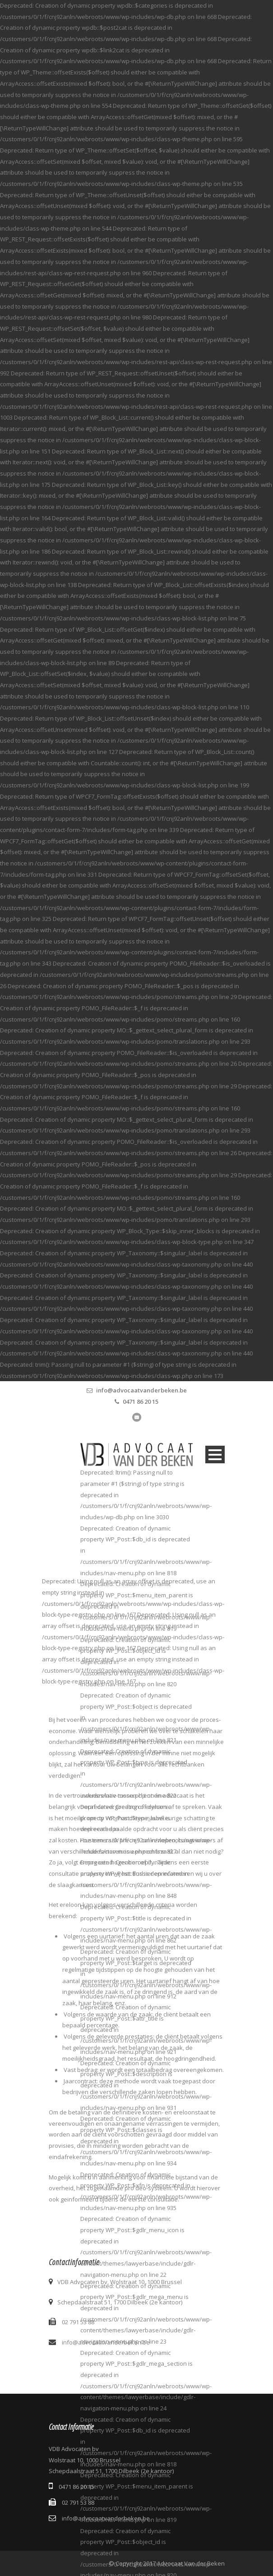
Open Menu (215, 1454)
